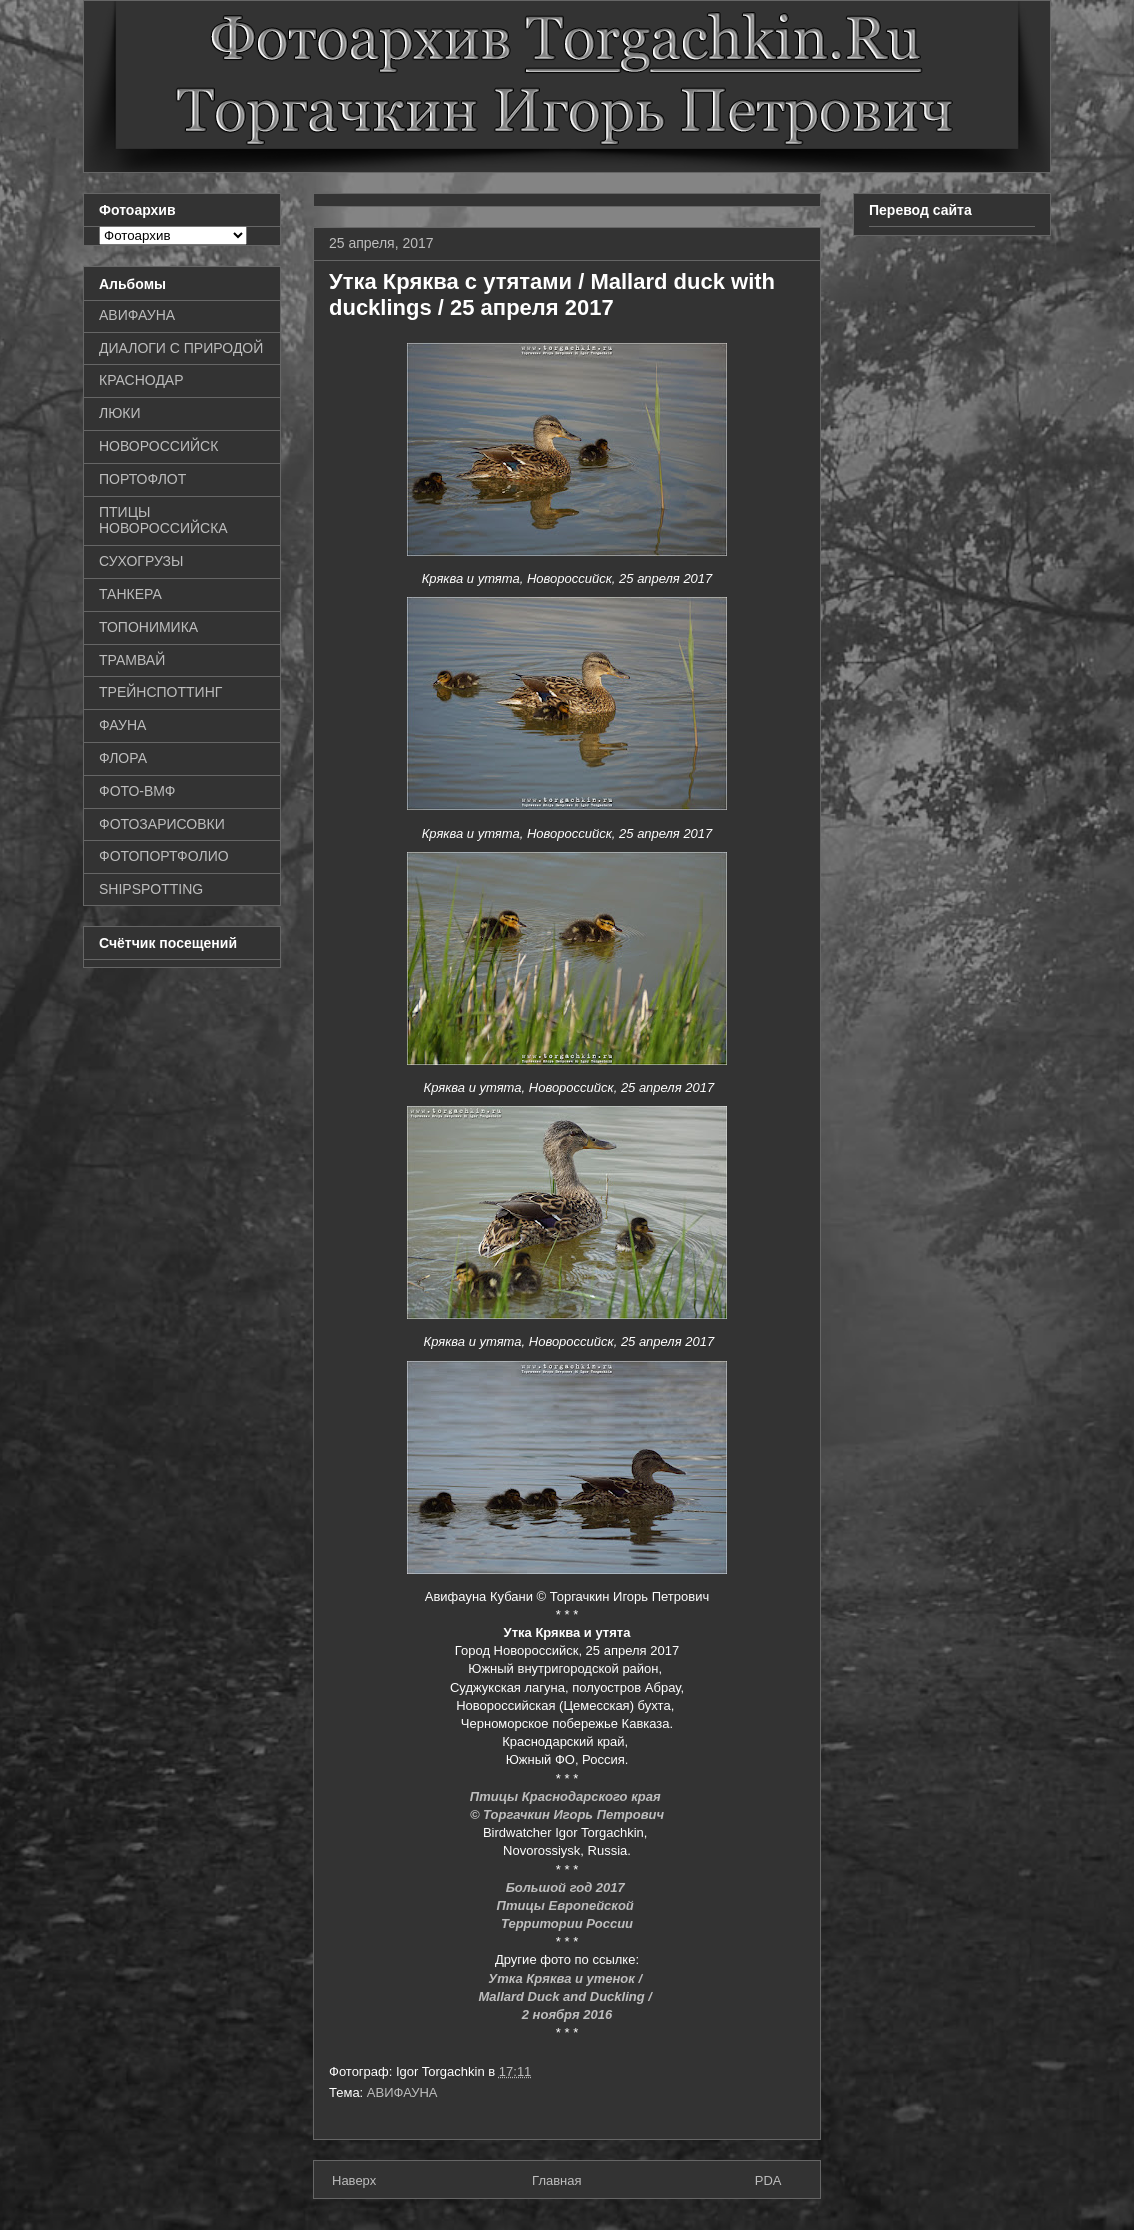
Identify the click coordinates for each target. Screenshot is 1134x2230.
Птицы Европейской (567, 1905)
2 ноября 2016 (567, 2014)
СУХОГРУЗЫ (141, 561)
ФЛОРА (123, 758)
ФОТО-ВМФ (137, 791)
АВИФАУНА (402, 2092)
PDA (768, 2180)
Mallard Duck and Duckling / (567, 1996)
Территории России (567, 1923)
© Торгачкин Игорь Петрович (567, 1814)
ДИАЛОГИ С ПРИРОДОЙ (181, 348)
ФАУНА (122, 725)
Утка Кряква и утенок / (566, 1978)
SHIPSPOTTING (151, 889)
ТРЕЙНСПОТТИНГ (160, 692)
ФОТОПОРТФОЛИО (164, 856)
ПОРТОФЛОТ (142, 479)
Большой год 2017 (567, 1887)
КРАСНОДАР (141, 380)
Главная (556, 2180)
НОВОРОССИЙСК (158, 446)
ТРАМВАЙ (132, 660)
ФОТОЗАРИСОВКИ (162, 824)
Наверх (354, 2180)
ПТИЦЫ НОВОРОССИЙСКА (163, 520)
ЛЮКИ (120, 413)
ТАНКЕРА (130, 594)
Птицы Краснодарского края (567, 1796)
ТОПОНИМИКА (148, 627)
